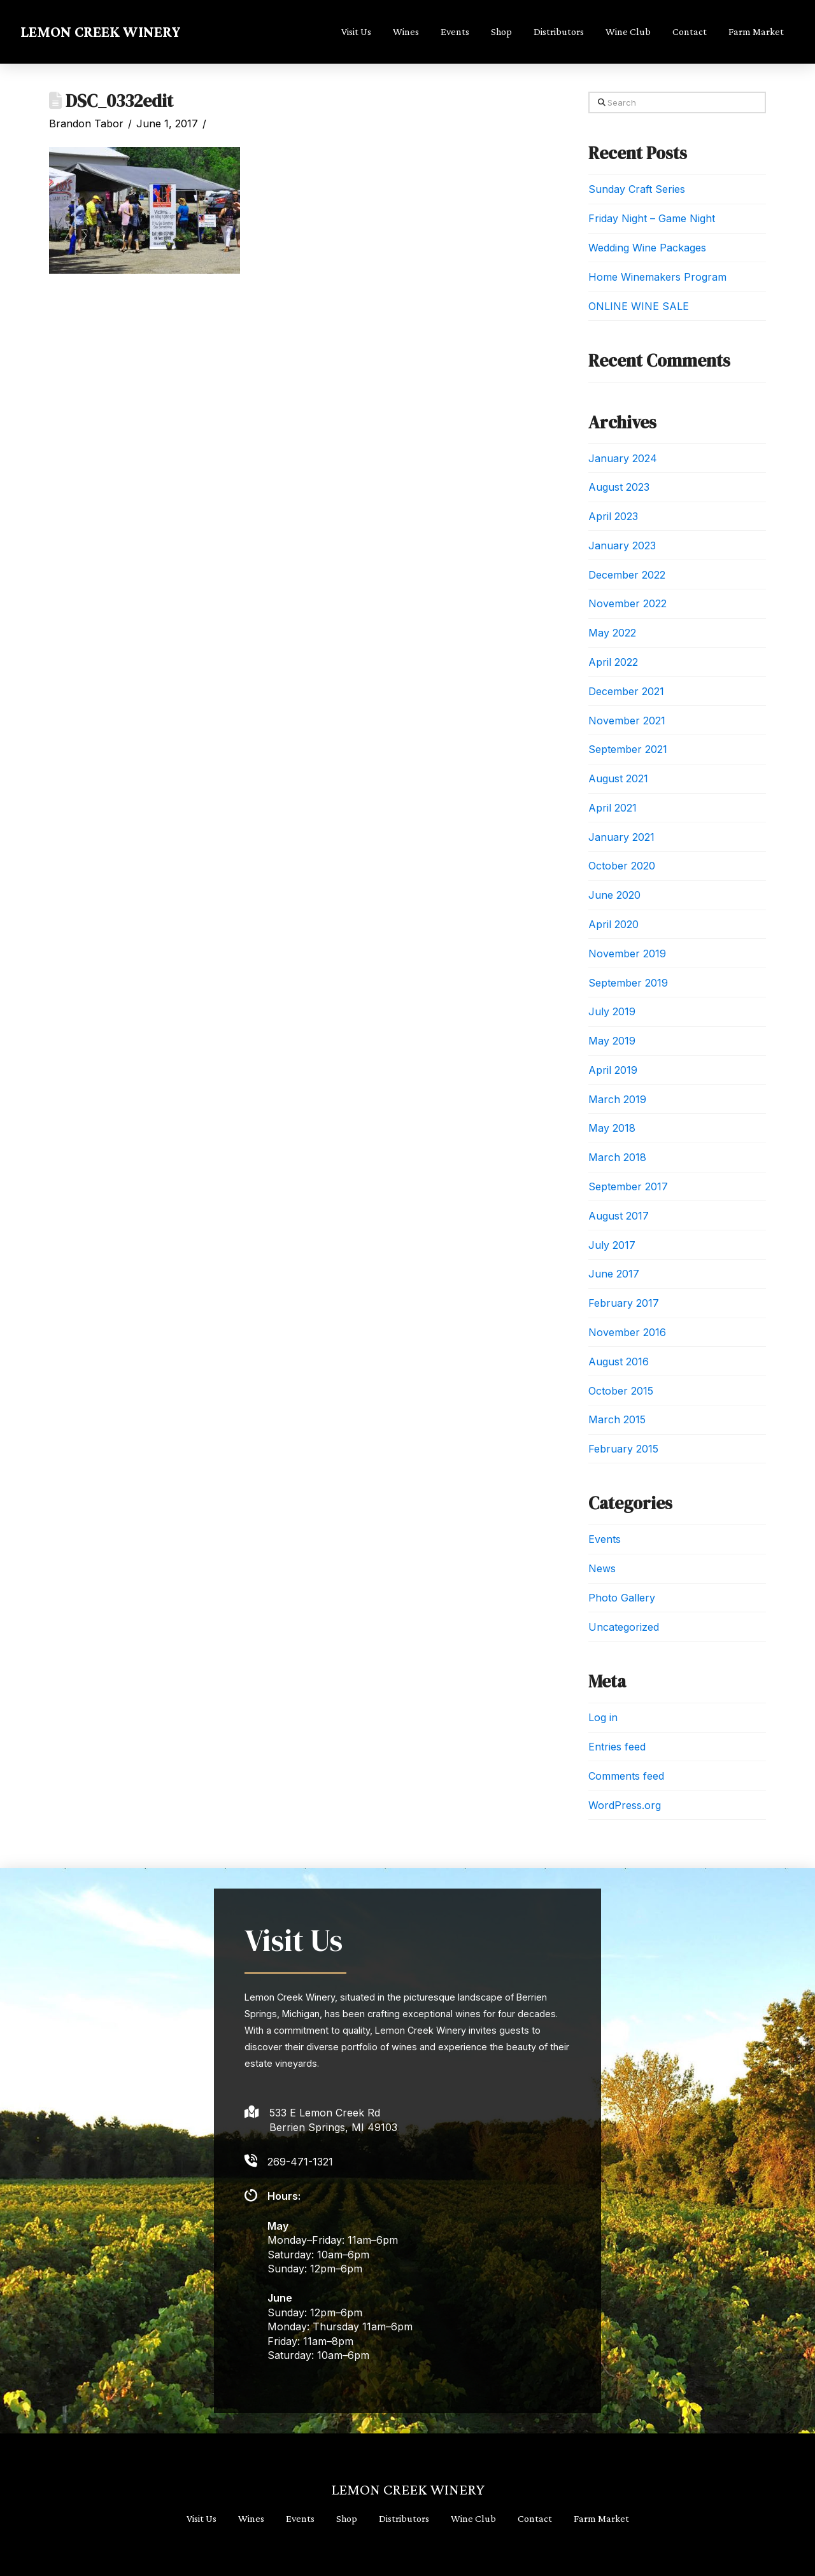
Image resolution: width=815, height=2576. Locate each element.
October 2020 (621, 865)
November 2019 (627, 953)
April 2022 (613, 662)
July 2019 (611, 1011)
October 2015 (620, 1390)
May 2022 (612, 632)
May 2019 (611, 1040)
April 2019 (612, 1070)
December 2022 (626, 574)
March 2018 (617, 1157)
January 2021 (621, 837)
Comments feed (626, 1776)
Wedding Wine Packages (647, 247)
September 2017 (628, 1186)
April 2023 (613, 516)
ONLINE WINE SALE (638, 306)
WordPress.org (624, 1805)
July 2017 (611, 1245)
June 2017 (613, 1273)
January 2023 (622, 545)
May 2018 (611, 1128)
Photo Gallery (621, 1597)
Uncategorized (623, 1627)
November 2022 (627, 603)
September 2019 (628, 982)
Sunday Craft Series (636, 189)
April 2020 (613, 924)
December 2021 (626, 691)
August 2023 (618, 487)
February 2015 (623, 1448)
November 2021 (626, 720)
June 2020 (614, 895)
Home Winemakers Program (657, 277)
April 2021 (612, 807)
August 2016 (618, 1361)
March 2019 (617, 1099)
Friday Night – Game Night (651, 218)
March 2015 (617, 1419)
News (602, 1568)
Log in (603, 1717)
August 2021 (618, 778)
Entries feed (617, 1746)
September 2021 (627, 749)
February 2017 (623, 1303)
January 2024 (622, 458)
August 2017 (618, 1215)
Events (604, 1539)
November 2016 (627, 1332)
